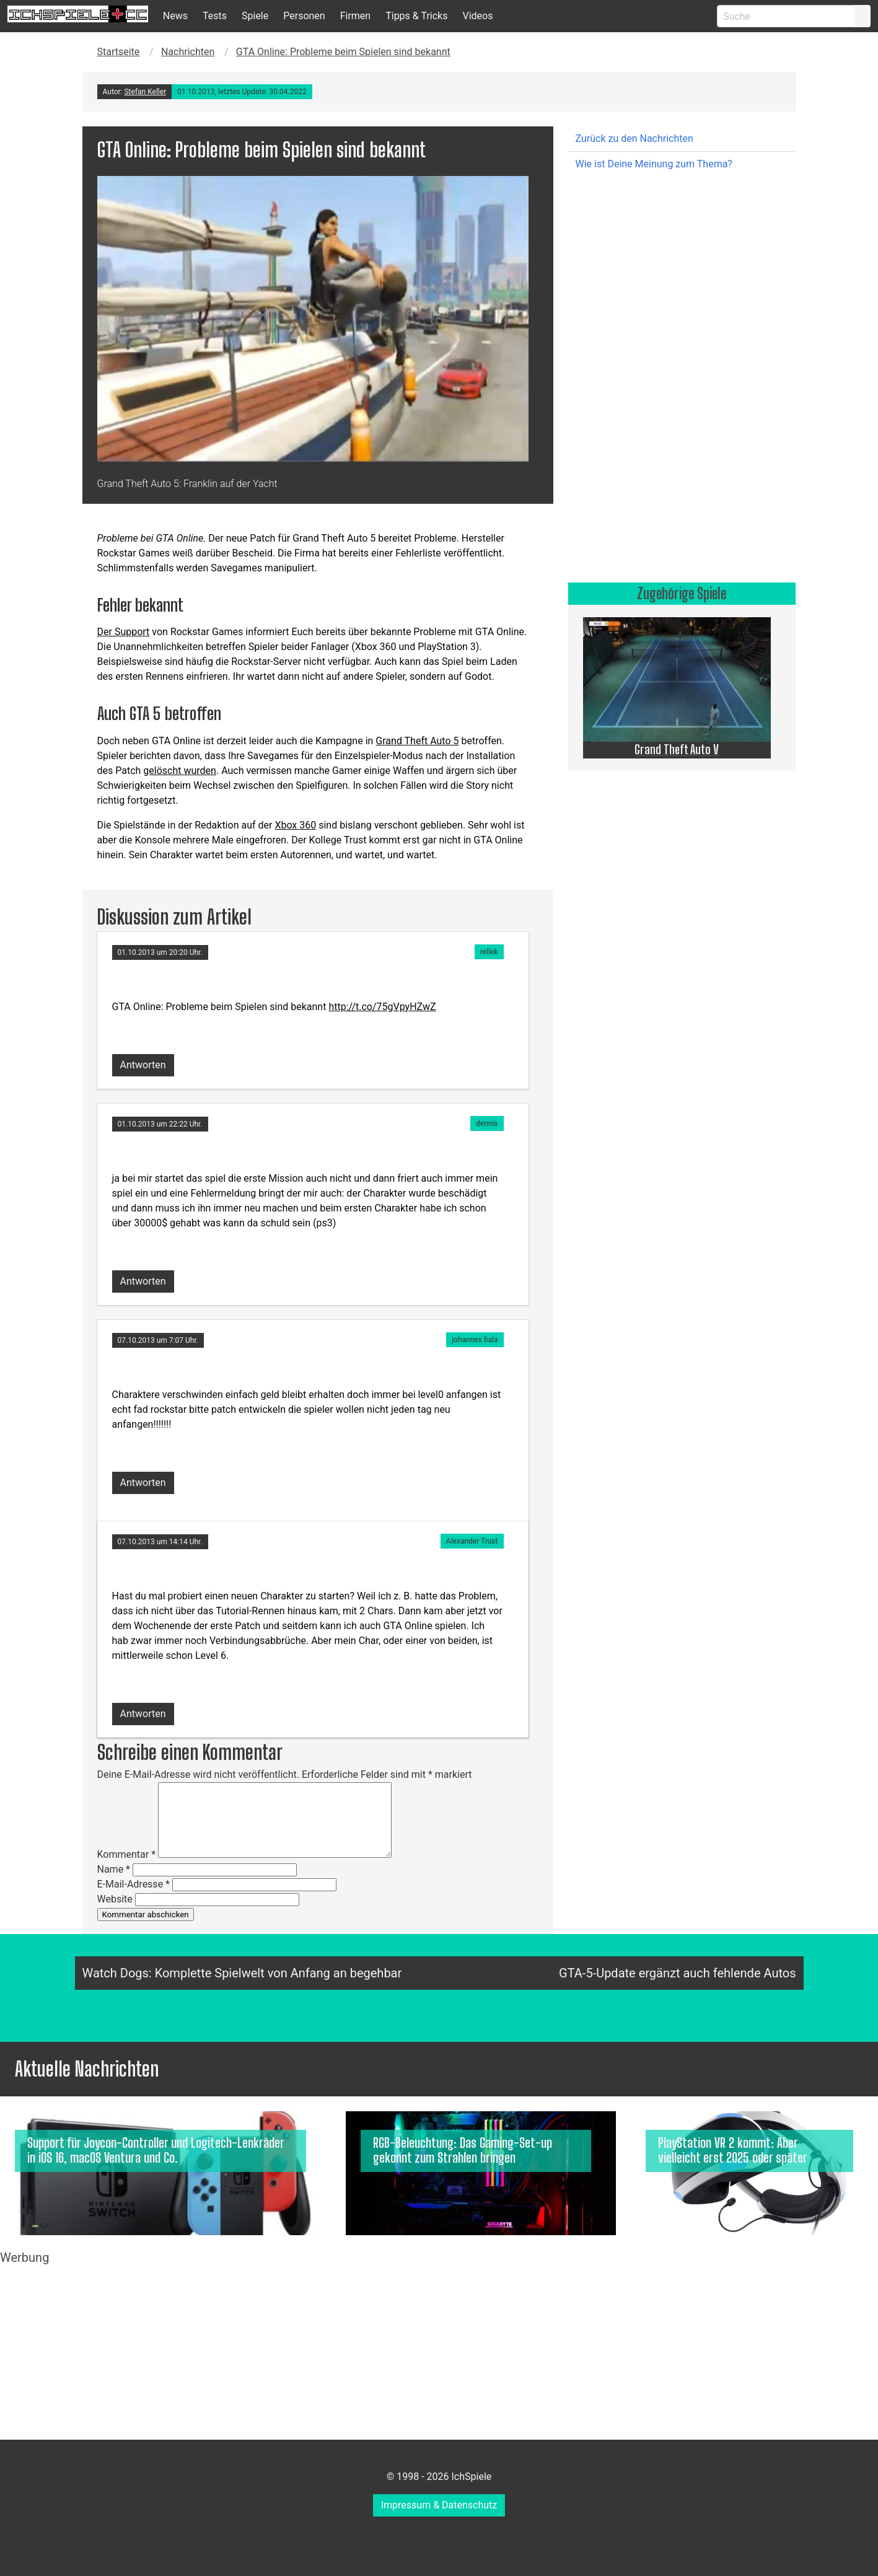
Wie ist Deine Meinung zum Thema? (654, 164)
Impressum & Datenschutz (439, 2505)
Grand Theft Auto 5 (417, 741)
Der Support (123, 632)
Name (114, 1869)
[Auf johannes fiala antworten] (143, 1479)
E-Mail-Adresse (133, 1884)
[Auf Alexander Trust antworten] (143, 1710)
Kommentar (126, 1854)
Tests (215, 16)
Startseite (118, 52)
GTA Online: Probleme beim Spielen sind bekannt (343, 52)
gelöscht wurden (179, 770)
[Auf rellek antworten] (143, 1061)
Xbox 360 (295, 825)
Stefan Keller (145, 91)
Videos (477, 16)
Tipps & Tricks (416, 16)
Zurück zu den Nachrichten (634, 138)
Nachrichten (187, 52)
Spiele (255, 16)
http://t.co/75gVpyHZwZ (382, 1007)
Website (115, 1899)
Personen (304, 16)
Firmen (355, 16)
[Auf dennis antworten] (143, 1277)
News (175, 16)
